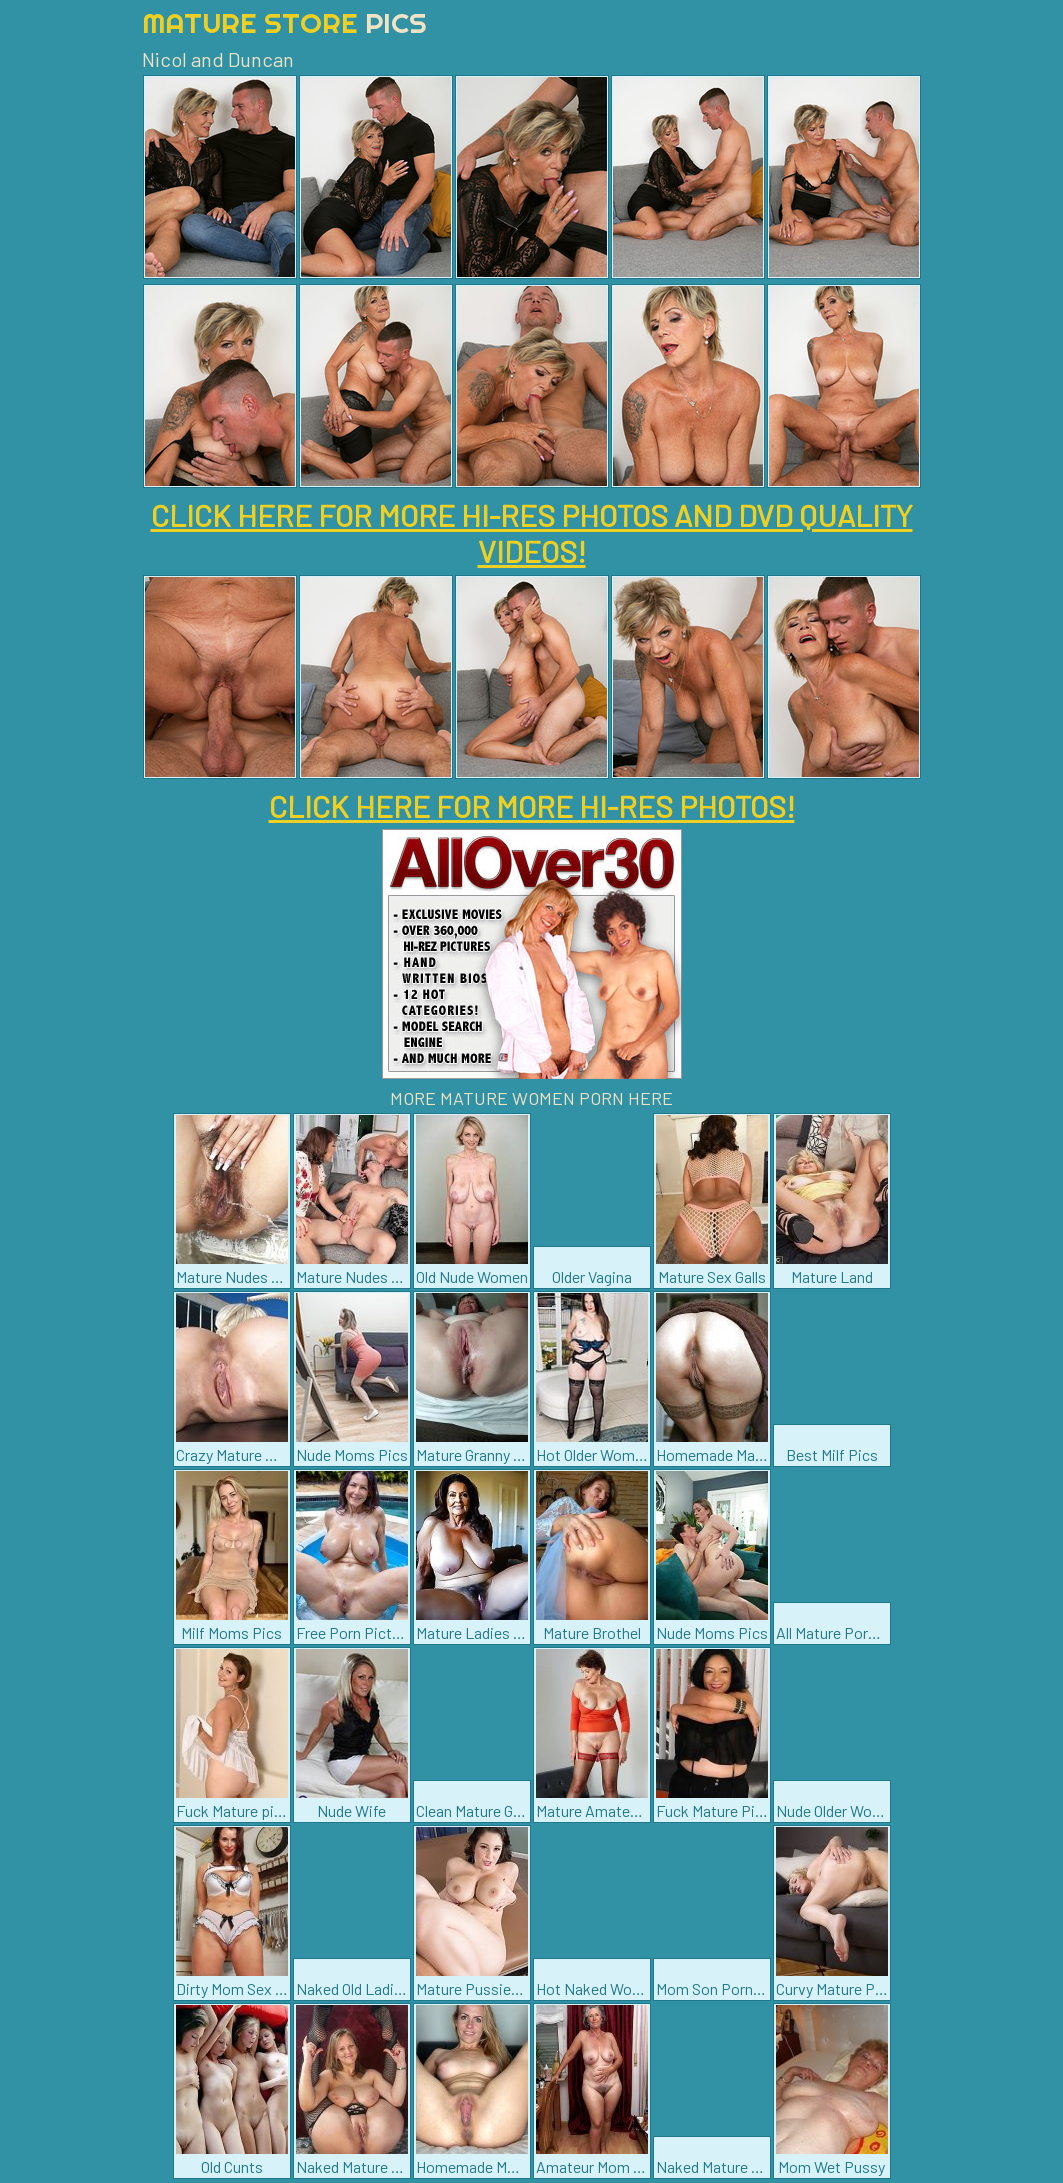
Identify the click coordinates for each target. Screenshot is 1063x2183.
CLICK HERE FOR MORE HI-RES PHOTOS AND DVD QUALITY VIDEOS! (532, 533)
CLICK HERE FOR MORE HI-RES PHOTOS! (532, 806)
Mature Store (284, 22)
